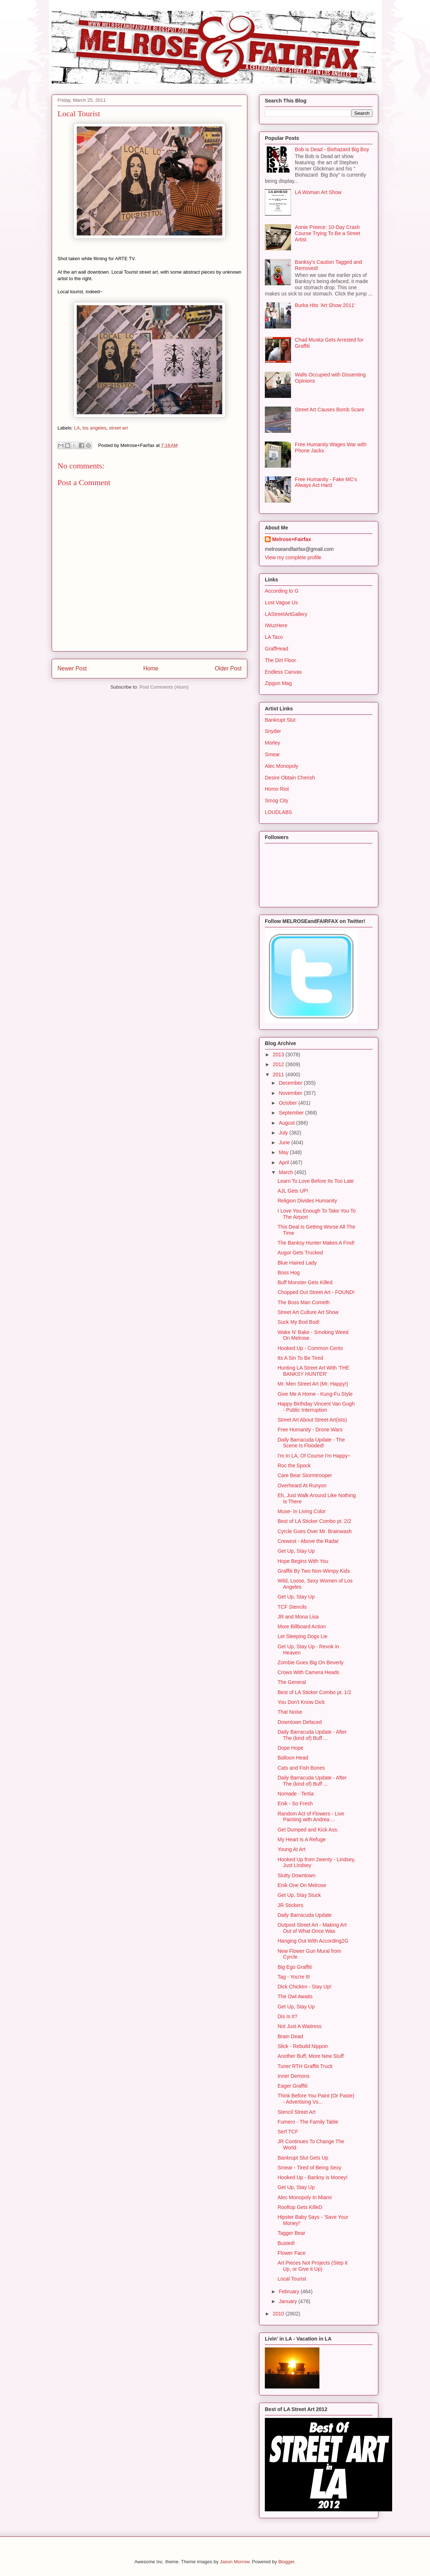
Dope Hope (290, 1748)
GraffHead (276, 649)
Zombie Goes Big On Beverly (310, 1662)
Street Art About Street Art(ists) (312, 1420)
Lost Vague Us (281, 602)
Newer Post (72, 668)
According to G (282, 591)
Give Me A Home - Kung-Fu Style (315, 1394)
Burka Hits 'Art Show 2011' (325, 305)
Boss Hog (289, 1272)
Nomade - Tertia (296, 1794)
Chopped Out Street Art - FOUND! (316, 1292)
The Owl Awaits (295, 1996)
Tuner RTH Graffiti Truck (305, 2066)
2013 (279, 1054)
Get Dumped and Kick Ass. (308, 1830)
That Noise (290, 1712)
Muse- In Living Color (302, 1511)
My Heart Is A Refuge (302, 1839)
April (284, 1162)
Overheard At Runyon (302, 1485)
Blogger (286, 2561)
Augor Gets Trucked (300, 1252)
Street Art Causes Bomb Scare (330, 409)
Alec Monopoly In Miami (305, 2197)
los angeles (95, 428)
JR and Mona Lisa (298, 1617)
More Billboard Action (302, 1626)
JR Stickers (290, 1905)
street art (118, 428)
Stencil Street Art (296, 2112)
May (284, 1152)
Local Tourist (292, 2279)
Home (151, 668)
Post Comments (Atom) (163, 687)
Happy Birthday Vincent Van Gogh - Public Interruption (316, 1407)
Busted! (286, 2243)
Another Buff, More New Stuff (311, 2056)
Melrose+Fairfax (291, 539)
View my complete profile (293, 557)
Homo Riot (277, 789)
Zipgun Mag (278, 683)
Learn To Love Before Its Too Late (316, 1181)
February (289, 2291)
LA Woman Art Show (318, 192)
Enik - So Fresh (295, 1803)
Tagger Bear (291, 2233)
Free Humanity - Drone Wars (310, 1429)
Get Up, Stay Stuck (299, 1895)
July (284, 1133)
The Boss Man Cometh (304, 1302)
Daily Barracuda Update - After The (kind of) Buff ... (312, 1735)
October (288, 1103)
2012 (279, 1064)
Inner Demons (294, 2076)
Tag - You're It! (294, 1977)
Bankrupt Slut (280, 720)
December (291, 1083)
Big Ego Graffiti (295, 1967)
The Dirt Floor (280, 660)
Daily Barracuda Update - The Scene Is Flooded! (311, 1443)
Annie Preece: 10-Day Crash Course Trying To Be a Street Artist (328, 233)
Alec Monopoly (281, 766)
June (285, 1142)
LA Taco (274, 637)
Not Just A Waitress (300, 2026)
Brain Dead (290, 2036)
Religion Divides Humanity (307, 1201)
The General (292, 1682)
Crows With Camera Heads (308, 1672)
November (291, 1093)
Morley (272, 743)
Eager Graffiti (292, 2086)
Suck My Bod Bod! (298, 1322)
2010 (279, 2314)
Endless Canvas (283, 672)
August (287, 1123)
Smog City (276, 800)
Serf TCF (288, 2131)
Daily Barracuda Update (305, 1915)
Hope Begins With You (303, 1561)
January (288, 2301)
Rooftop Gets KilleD (300, 2207)
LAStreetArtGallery (286, 614)
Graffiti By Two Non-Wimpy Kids (314, 1571)
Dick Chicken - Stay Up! (304, 1987)
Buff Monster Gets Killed (305, 1282)
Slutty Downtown (296, 1875)
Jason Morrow (234, 2561)
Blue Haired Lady (297, 1263)
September (292, 1113)
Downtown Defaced (300, 1722)
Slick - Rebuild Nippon (303, 2046)
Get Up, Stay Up (296, 1551)
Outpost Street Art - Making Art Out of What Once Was (312, 1928)
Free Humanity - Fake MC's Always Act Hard (326, 482)
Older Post (228, 668)
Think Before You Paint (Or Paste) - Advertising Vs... (316, 2099)
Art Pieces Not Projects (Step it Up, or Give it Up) (312, 2266)
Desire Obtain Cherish (290, 778)
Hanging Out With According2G (313, 1941)
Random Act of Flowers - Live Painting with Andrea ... (311, 1817)
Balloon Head (293, 1758)
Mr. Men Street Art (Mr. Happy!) (313, 1384)
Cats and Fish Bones (301, 1768)
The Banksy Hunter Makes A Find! (316, 1243)
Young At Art (292, 1849)
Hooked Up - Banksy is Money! (312, 2177)
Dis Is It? (287, 2016)
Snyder (273, 731)
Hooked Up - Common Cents (310, 1348)
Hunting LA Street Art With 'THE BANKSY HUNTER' (313, 1371)
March (286, 1172)
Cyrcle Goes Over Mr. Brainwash (315, 1531)
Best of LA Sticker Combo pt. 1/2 (314, 1692)
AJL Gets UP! (293, 1191)
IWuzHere (276, 625)
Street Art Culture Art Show (308, 1312)
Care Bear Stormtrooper (305, 1475)
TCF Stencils (292, 1607)
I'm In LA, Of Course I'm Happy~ (314, 1456)
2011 (279, 1074)
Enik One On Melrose (302, 1885)
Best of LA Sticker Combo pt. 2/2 (314, 1521)
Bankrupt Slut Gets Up (303, 2158)
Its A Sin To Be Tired (300, 1358)
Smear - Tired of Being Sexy (309, 2167)
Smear (272, 754)
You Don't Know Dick (301, 1702)
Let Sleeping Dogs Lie (302, 1636)
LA (77, 428)
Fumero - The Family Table (308, 2122)
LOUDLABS (278, 812)
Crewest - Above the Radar (308, 1541)
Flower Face (292, 2253)
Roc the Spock (294, 1465)
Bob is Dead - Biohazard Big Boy (332, 149)
